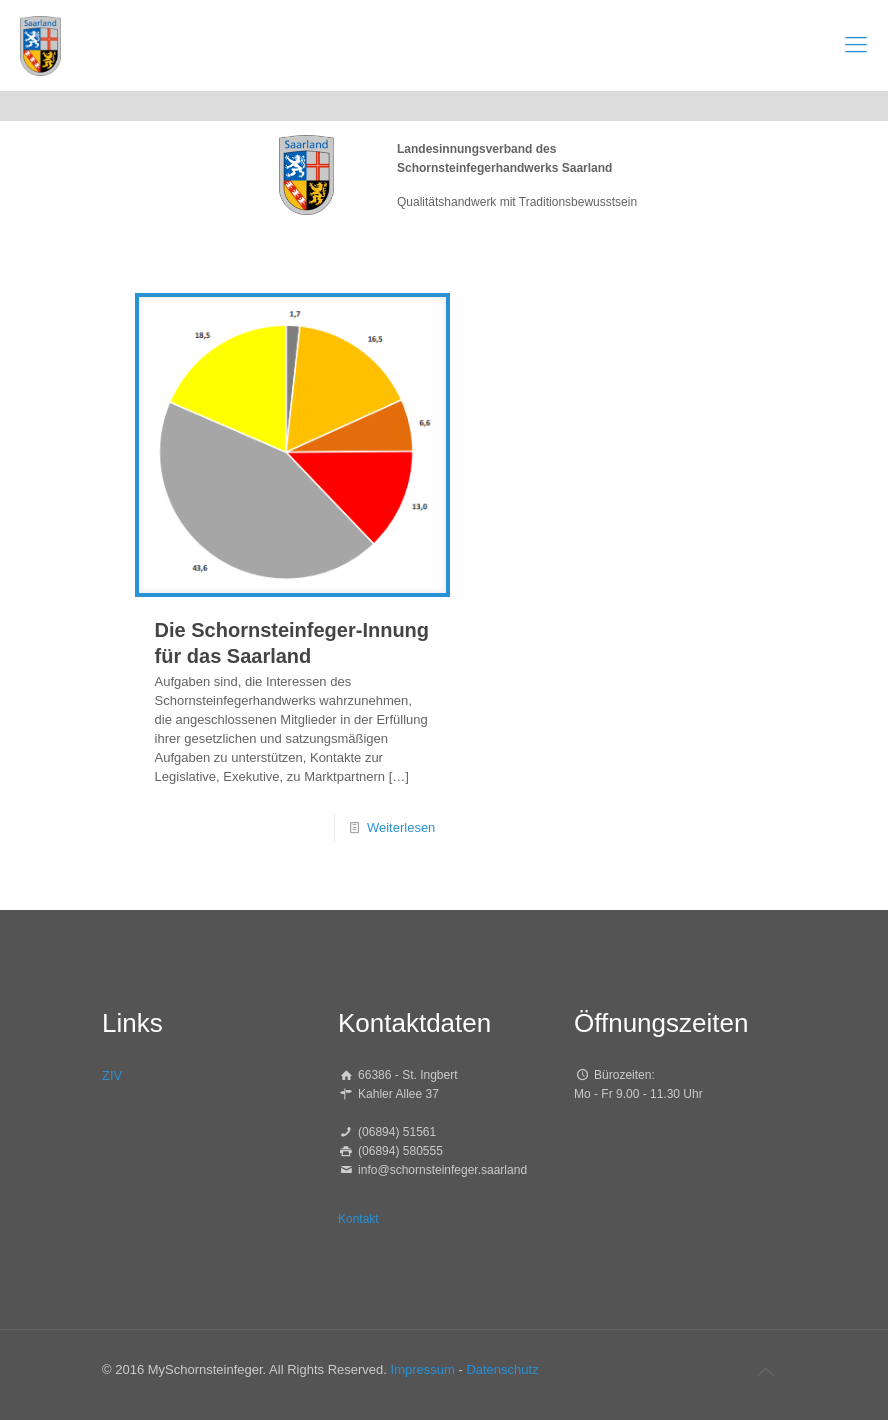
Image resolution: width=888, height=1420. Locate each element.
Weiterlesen (401, 827)
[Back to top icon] (765, 1372)
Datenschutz (502, 1369)
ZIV (112, 1075)
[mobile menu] (856, 45)
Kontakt (358, 1219)
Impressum (423, 1369)
